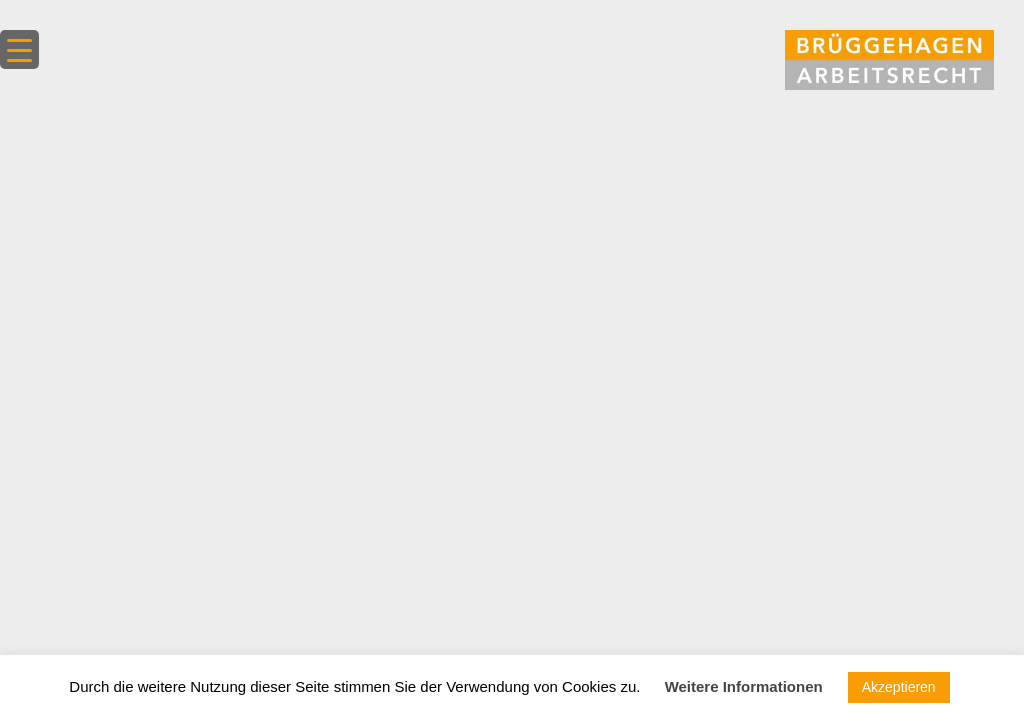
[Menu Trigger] (19, 49)
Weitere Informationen (744, 686)
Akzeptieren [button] (899, 687)
